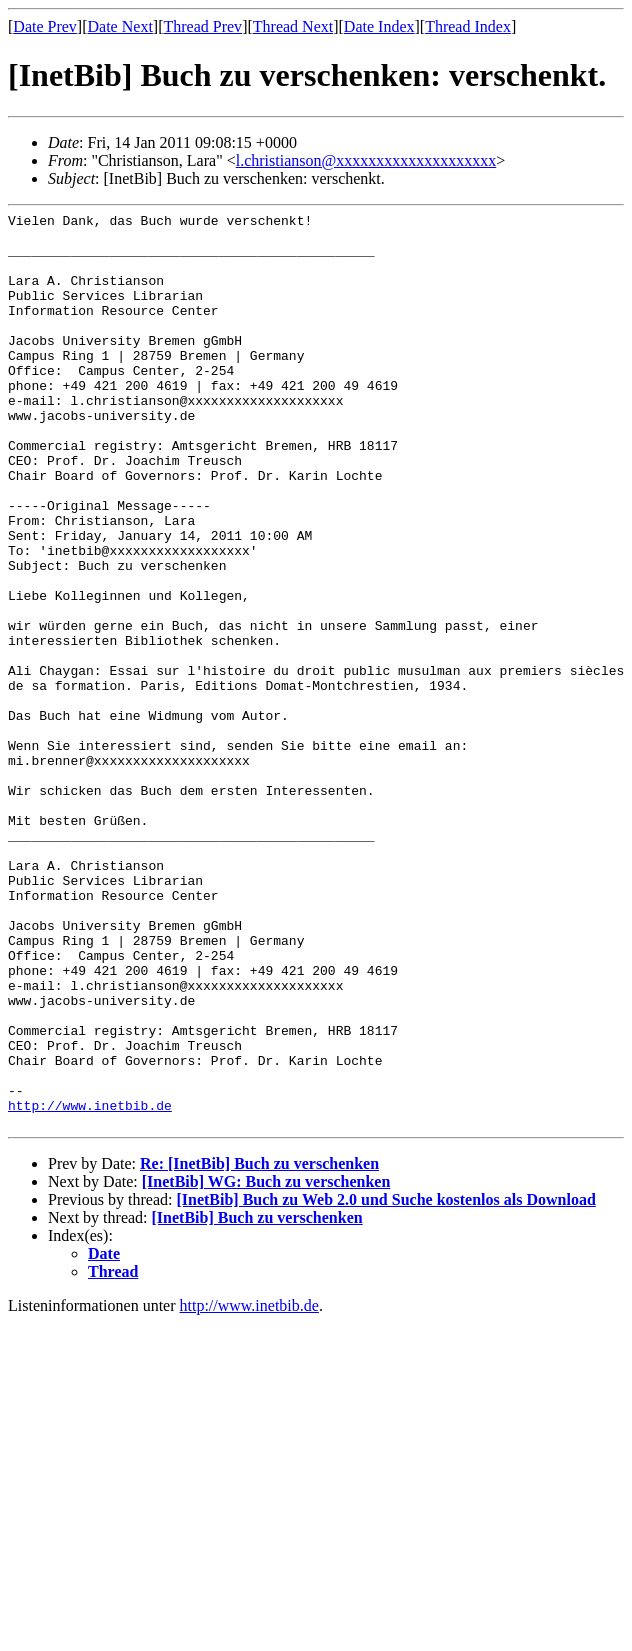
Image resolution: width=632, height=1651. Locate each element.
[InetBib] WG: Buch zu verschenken (266, 1364)
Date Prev (45, 26)
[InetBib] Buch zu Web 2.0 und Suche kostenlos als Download (385, 1382)
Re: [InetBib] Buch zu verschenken (259, 1346)
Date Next (120, 26)
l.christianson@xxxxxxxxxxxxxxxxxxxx (366, 160)
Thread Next (293, 26)
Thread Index (468, 26)
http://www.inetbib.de (90, 1285)
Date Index (379, 26)
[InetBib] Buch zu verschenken (257, 1400)
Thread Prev (202, 26)
